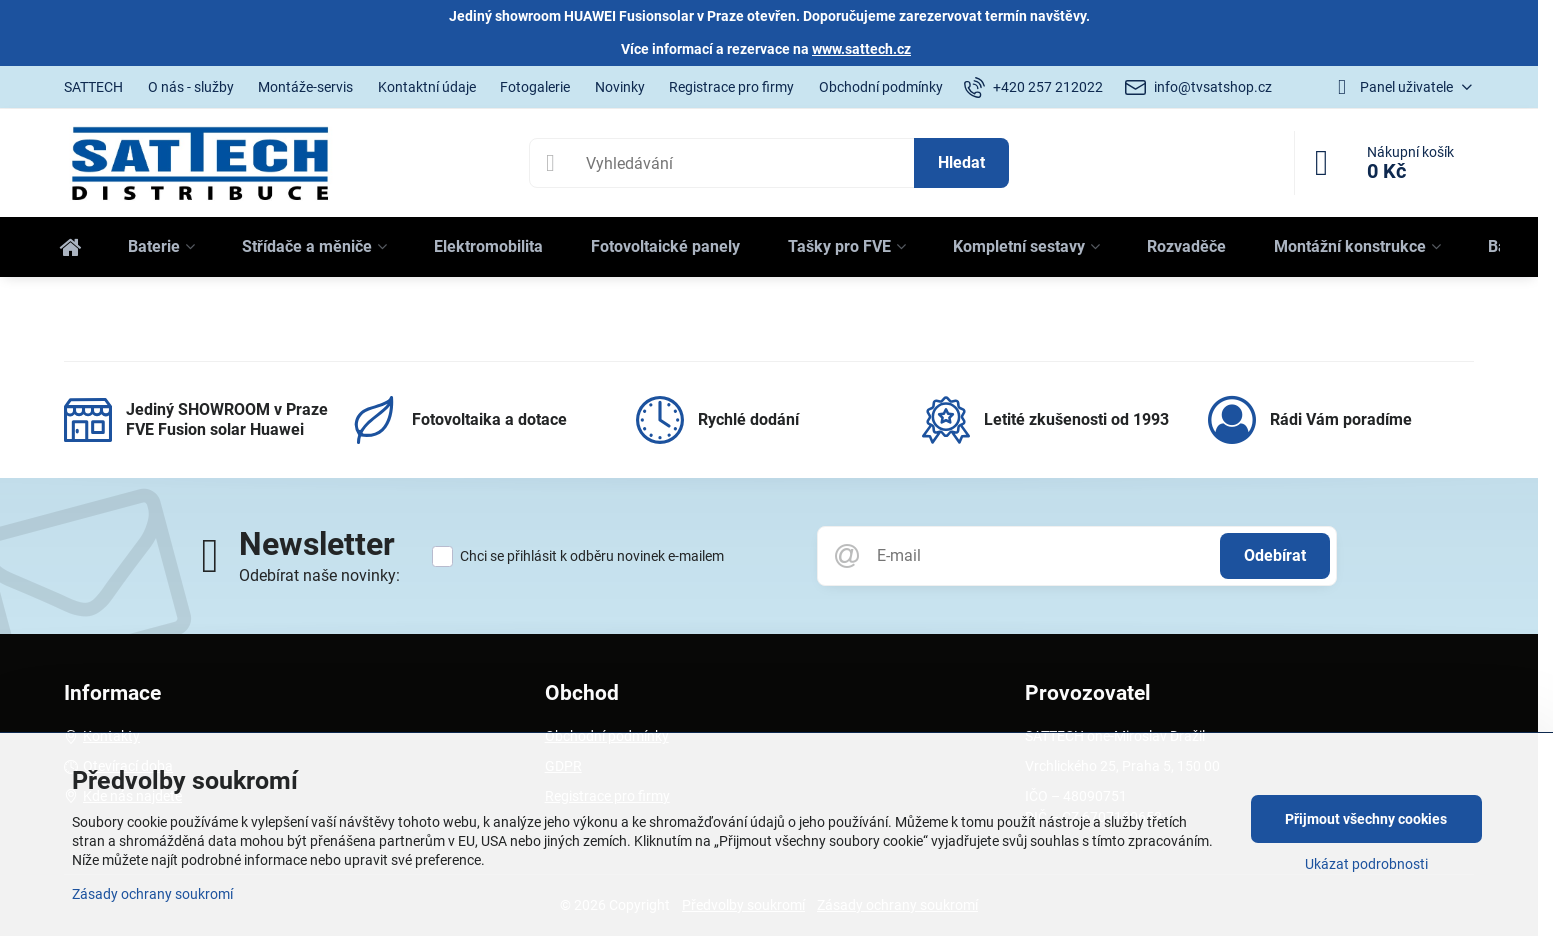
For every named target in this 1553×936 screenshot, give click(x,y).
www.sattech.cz (861, 49)
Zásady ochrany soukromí (152, 894)
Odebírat (1275, 555)
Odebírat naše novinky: (319, 575)
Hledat (961, 162)
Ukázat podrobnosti (1366, 864)
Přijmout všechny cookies (1366, 819)
